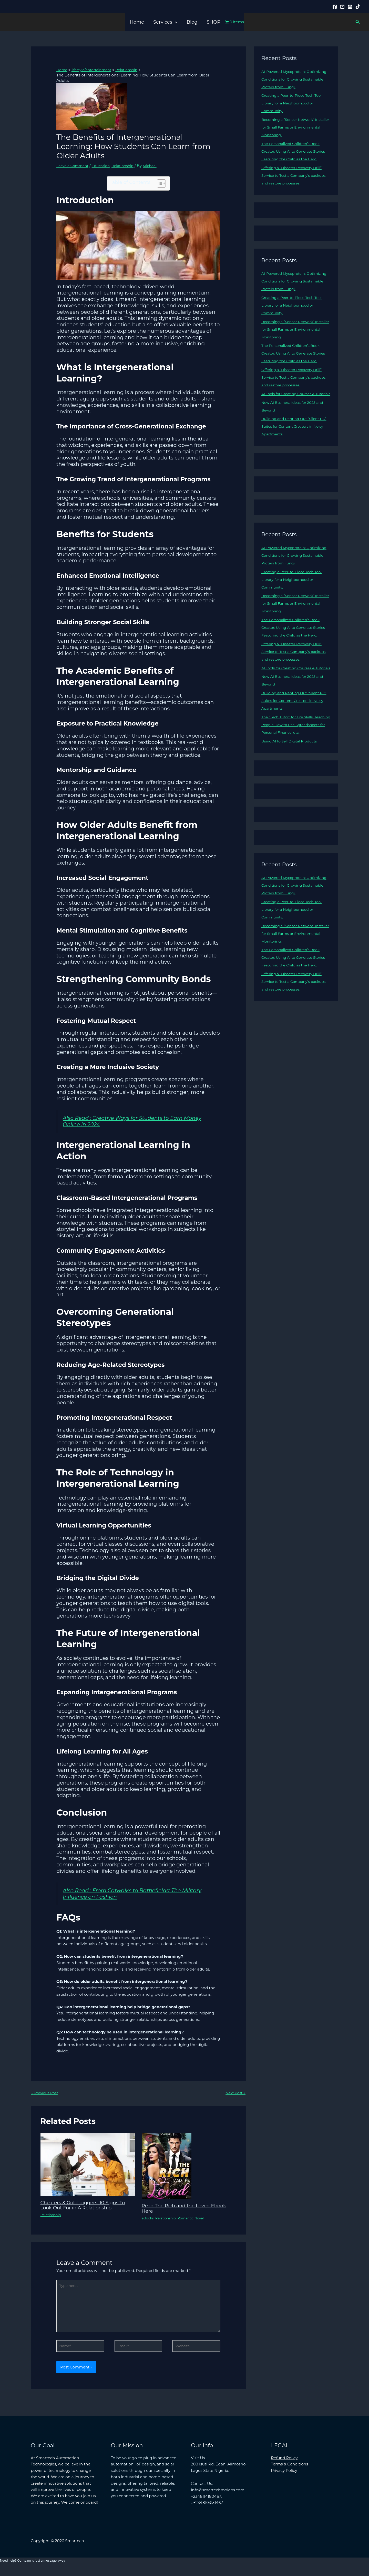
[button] (175, 22)
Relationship (128, 165)
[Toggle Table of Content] (159, 183)
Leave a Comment (73, 165)
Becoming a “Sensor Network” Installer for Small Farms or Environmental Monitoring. (290, 127)
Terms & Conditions (289, 2470)
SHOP (214, 22)
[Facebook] (334, 6)
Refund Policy (284, 2464)
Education (105, 165)
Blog (192, 22)
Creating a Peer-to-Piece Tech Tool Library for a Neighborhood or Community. (294, 103)
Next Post (234, 2093)
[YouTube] (342, 6)
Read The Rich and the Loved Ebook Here (188, 2209)
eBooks (148, 2218)
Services (165, 22)
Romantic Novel (195, 2218)
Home (137, 22)
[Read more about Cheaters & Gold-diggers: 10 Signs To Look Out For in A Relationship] (87, 2164)
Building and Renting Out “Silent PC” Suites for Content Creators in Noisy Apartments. (293, 449)
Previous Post (45, 2093)
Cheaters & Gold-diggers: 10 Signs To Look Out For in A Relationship (86, 2205)
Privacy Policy (284, 2477)
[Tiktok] (357, 6)
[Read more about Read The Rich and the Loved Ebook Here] (166, 2166)
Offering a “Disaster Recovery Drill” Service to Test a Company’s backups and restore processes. (294, 183)
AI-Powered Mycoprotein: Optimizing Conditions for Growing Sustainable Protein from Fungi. (295, 79)
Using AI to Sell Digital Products (291, 787)
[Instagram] (350, 6)
